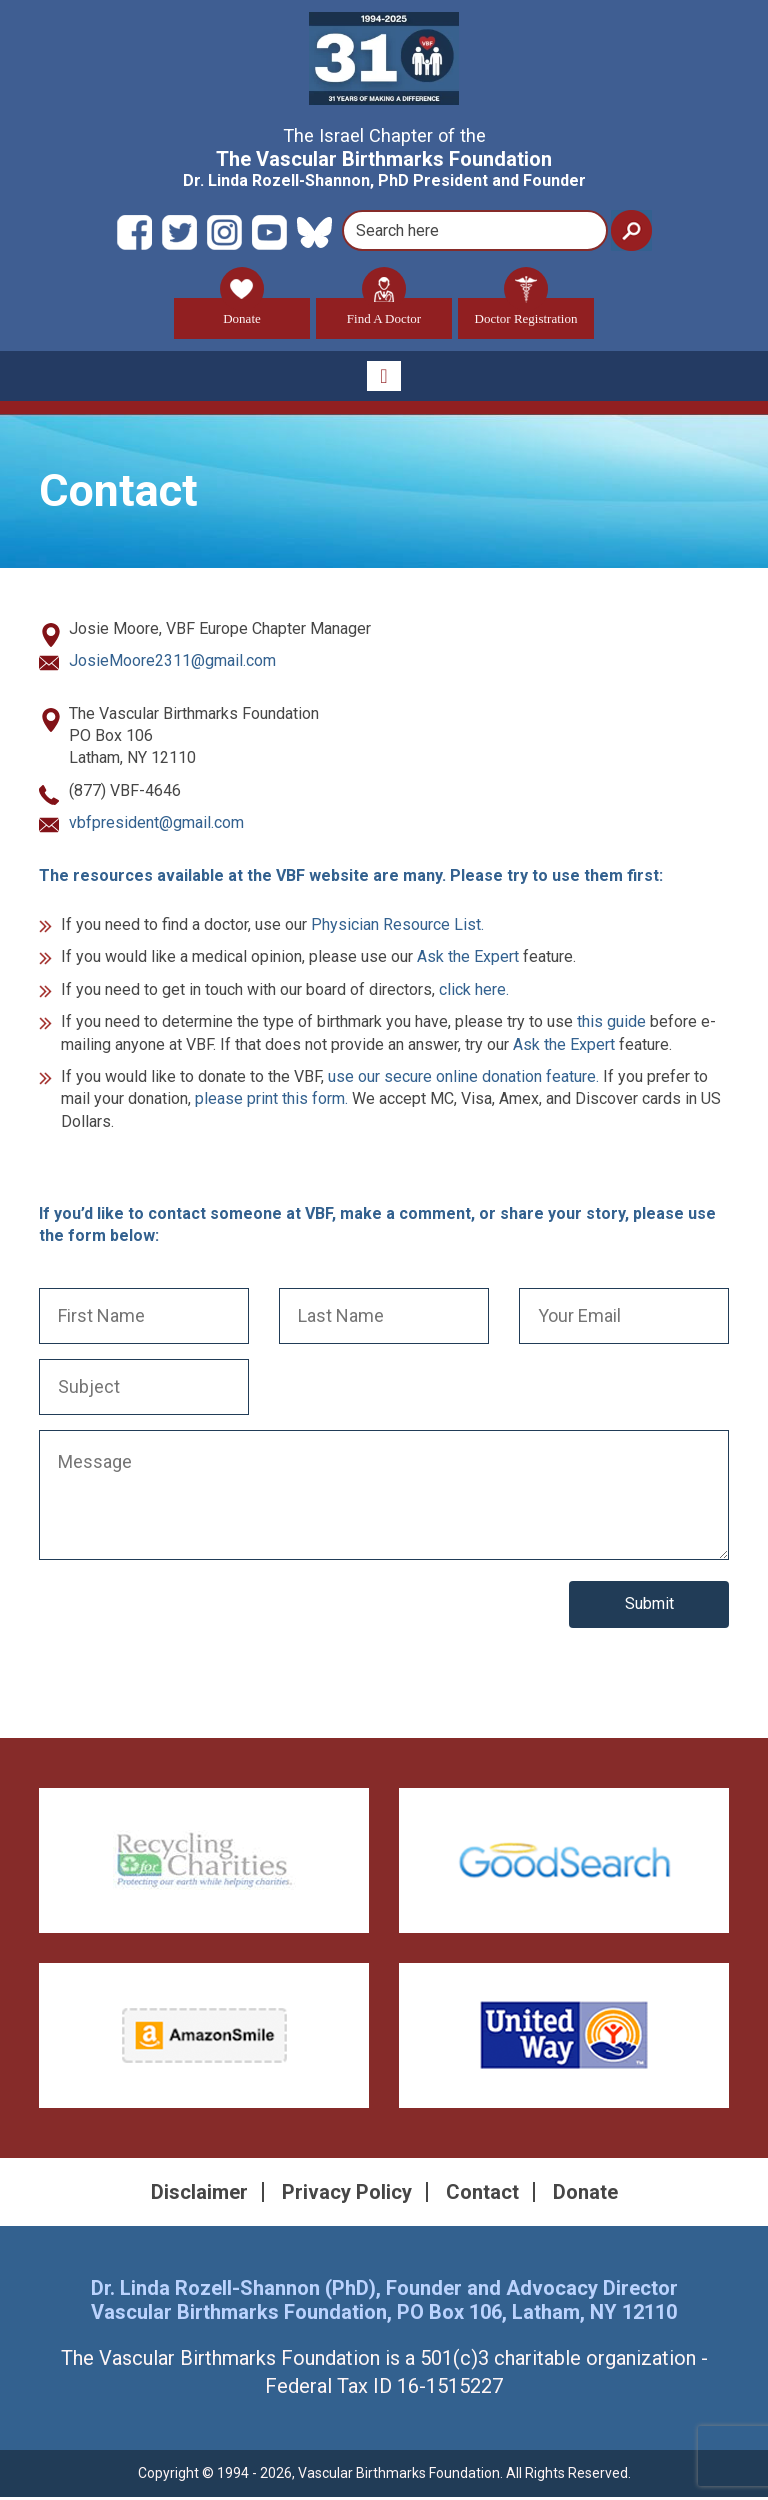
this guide (611, 1024)
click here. (474, 991)
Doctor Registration (526, 312)
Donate (242, 312)
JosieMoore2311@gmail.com (172, 663)
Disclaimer (199, 2194)
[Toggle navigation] (383, 378)
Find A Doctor (384, 312)
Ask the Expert (468, 959)
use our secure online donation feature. (463, 1078)
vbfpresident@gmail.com (156, 825)
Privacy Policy (347, 2194)
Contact (482, 2194)
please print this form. (271, 1101)
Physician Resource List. (397, 926)
